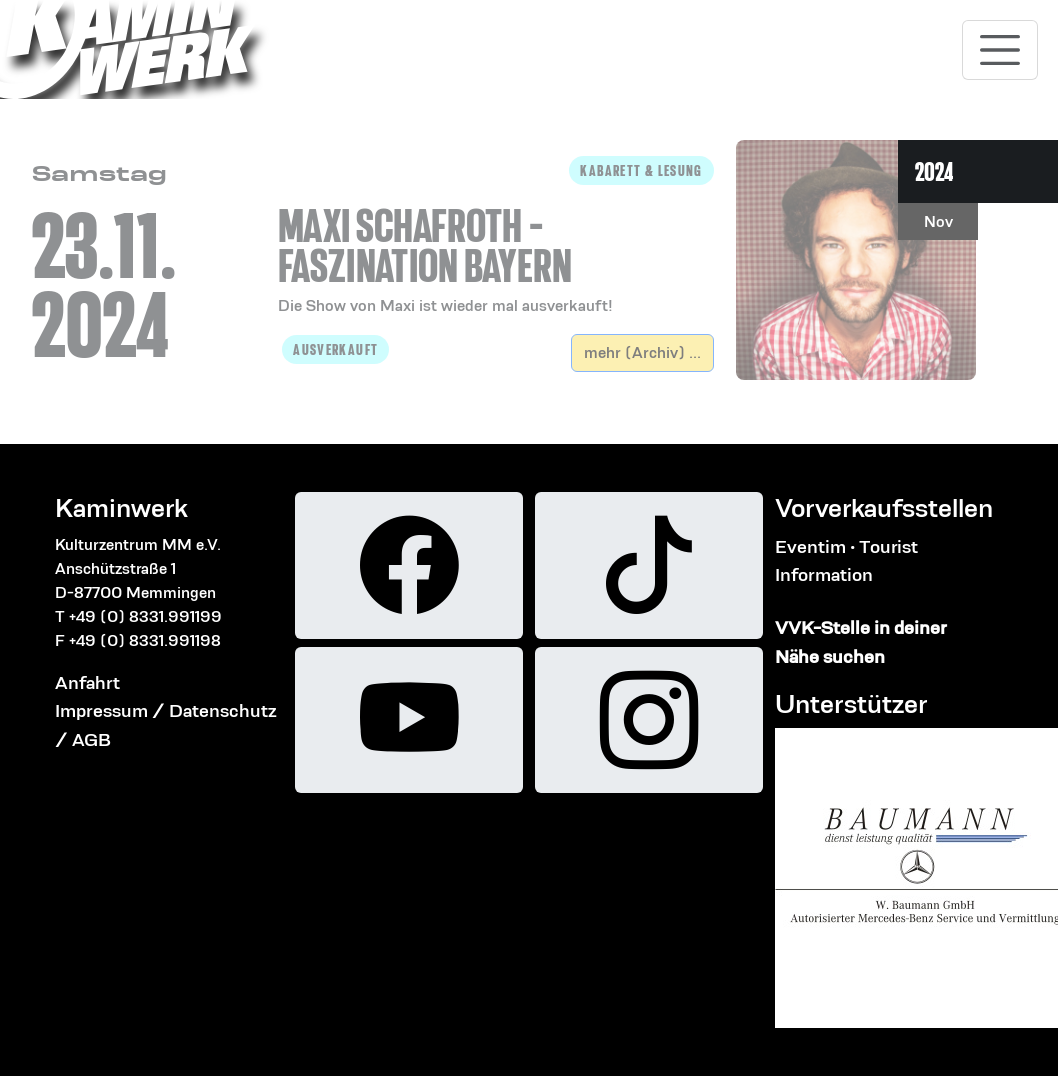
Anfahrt (87, 682)
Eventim (810, 546)
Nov (938, 221)
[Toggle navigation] (1000, 50)
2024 (934, 171)
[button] (496, 237)
